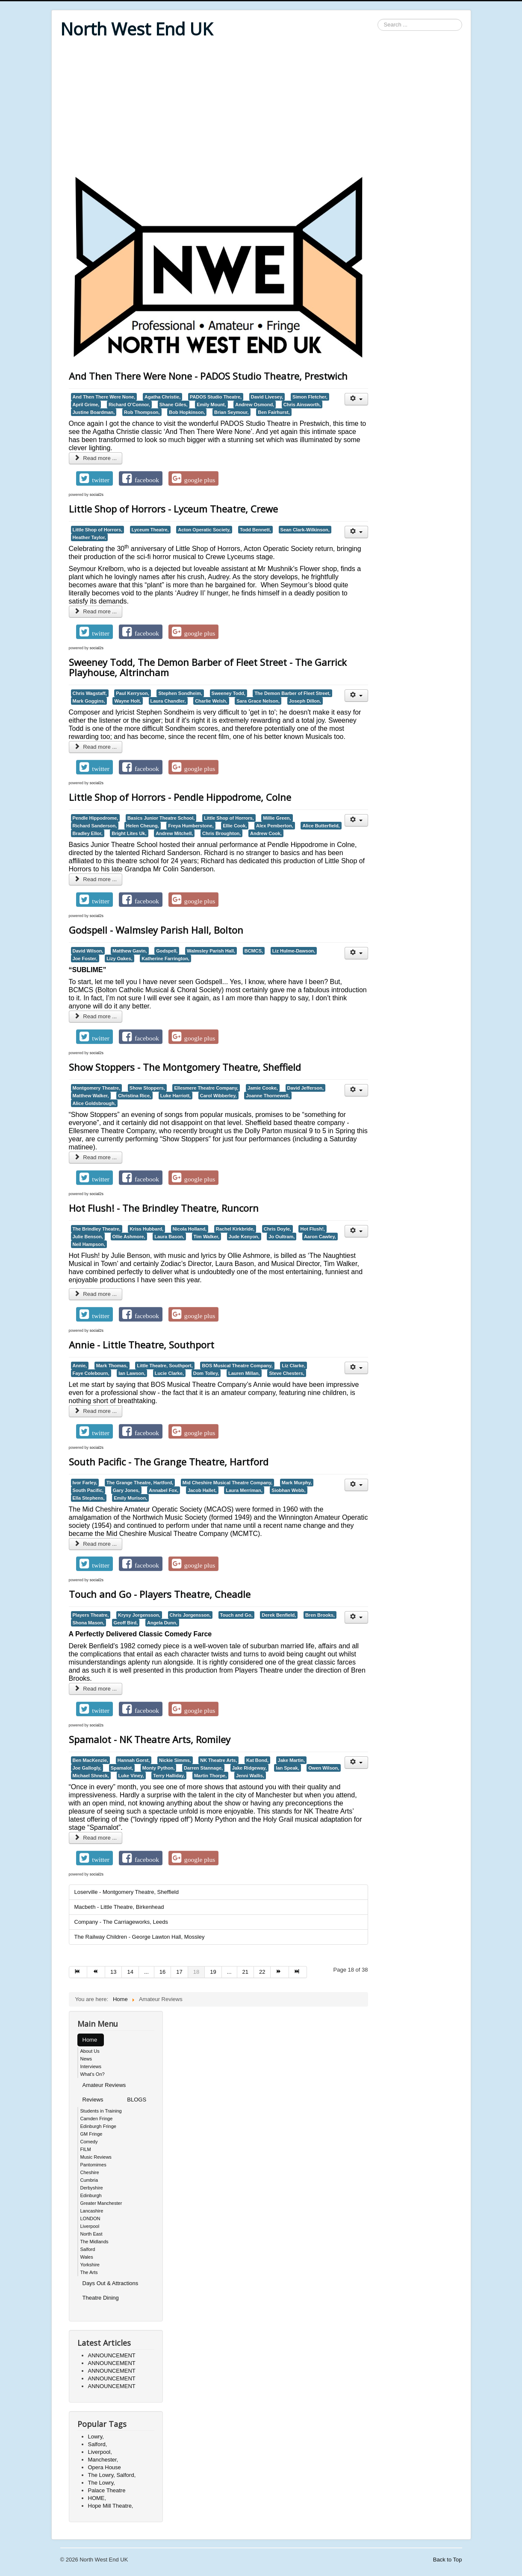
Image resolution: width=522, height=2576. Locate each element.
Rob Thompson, (142, 412)
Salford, (97, 2444)
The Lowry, (101, 2482)
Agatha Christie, (162, 396)
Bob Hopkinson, (187, 412)
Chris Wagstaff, (90, 693)
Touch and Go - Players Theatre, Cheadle (160, 1594)
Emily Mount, (211, 404)
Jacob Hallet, (202, 1490)
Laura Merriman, (244, 1490)
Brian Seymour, (231, 412)
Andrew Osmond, (254, 404)
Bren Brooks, (320, 1615)
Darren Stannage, (203, 1767)
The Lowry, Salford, (112, 2475)
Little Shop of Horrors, (98, 529)
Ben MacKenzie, (91, 1760)
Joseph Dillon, (305, 700)
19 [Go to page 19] (213, 1972)
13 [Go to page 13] (113, 1972)
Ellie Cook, (235, 825)
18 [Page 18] (196, 1972)
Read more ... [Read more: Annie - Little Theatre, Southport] (95, 1411)
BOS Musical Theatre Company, (237, 1365)
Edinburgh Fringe (98, 2126)
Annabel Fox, (163, 1490)
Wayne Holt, (127, 700)
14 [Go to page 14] (130, 1972)
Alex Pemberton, (274, 825)
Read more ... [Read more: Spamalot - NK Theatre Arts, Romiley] (95, 1838)
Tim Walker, (206, 1236)
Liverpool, (100, 2452)
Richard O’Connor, (129, 404)
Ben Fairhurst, (273, 412)
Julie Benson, (88, 1236)
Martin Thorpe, (210, 1775)
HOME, (97, 2498)
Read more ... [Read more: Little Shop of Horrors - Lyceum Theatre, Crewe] (95, 611)
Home (90, 2040)
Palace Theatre (107, 2490)
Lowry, (96, 2436)
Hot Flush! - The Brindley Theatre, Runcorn (164, 1208)
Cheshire (89, 2172)
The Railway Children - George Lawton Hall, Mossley (139, 1937)
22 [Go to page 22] (262, 1972)
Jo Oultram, (281, 1236)
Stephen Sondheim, (180, 693)
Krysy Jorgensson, (139, 1615)
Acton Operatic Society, (204, 529)
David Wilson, (88, 950)
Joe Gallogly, (87, 1767)
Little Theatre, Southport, (165, 1365)
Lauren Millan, (244, 1373)
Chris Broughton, (221, 833)
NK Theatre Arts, (218, 1760)
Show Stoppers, (147, 1087)
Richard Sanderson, (95, 825)
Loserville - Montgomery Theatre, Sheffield (126, 1892)
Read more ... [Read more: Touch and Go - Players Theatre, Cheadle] (95, 1688)
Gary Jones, (126, 1490)
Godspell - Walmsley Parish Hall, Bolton (156, 929)
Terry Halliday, (169, 1775)
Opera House (104, 2467)
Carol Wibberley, (218, 1095)
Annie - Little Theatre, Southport (141, 1344)
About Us (90, 2051)
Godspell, (166, 950)
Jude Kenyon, (244, 1236)
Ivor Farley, (85, 1482)
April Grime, (86, 404)
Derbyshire (91, 2187)
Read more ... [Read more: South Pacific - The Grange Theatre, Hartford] (95, 1544)
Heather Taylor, (89, 537)
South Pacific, (88, 1490)
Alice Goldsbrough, (94, 1103)
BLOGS (136, 2099)
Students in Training (101, 2110)
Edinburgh (91, 2195)
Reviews (93, 2099)
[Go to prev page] (96, 1972)
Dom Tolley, (206, 1373)
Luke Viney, (131, 1775)
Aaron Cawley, (320, 1236)
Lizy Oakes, (119, 958)
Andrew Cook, (266, 833)
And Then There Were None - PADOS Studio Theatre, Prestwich (208, 375)
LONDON (90, 2218)
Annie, (80, 1365)
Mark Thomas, (112, 1365)
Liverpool (90, 2226)
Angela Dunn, (162, 1622)
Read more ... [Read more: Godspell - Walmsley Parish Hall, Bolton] (95, 1016)
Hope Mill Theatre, (110, 2506)
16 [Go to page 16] (162, 1972)
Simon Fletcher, (309, 396)
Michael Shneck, (91, 1775)
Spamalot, (122, 1767)
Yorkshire (90, 2264)
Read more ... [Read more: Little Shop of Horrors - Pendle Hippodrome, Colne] (95, 879)
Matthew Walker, (91, 1095)
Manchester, (103, 2459)
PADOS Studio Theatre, (216, 396)
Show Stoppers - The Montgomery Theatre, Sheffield (185, 1067)
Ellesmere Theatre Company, (206, 1087)
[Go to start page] (78, 1972)
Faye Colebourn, (91, 1373)
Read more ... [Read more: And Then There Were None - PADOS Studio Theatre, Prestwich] (95, 458)
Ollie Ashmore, (128, 1236)
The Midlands (94, 2241)
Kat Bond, (257, 1760)
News (86, 2058)
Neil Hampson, (89, 1244)
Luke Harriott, (175, 1095)
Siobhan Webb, (288, 1490)
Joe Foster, (85, 958)
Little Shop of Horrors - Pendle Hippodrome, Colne (180, 797)
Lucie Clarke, (169, 1373)
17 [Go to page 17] (179, 1972)
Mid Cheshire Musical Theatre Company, (227, 1482)
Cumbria (89, 2180)
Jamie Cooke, (263, 1087)
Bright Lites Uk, (129, 833)
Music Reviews (96, 2157)
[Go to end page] (298, 1972)
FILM (85, 2149)
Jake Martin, (291, 1760)
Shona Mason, (88, 1622)
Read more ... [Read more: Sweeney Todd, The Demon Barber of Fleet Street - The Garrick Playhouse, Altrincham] (95, 747)
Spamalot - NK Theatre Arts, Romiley (149, 1739)
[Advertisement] (261, 107)
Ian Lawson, (131, 1373)
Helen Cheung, (142, 825)
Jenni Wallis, (250, 1775)
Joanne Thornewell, (268, 1095)
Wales (86, 2256)
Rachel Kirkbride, (235, 1228)
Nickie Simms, (175, 1760)
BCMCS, (254, 950)
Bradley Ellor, (88, 833)
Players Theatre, (91, 1615)
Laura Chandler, (168, 700)
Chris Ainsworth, (302, 404)
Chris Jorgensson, (190, 1615)
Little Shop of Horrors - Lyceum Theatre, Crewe (173, 508)
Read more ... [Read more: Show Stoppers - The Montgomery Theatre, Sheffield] (95, 1157)
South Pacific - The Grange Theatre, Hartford (168, 1461)
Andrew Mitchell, (174, 833)
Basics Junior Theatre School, (161, 818)
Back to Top (447, 2559)
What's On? (92, 2074)
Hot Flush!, (312, 1228)
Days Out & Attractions (111, 2283)
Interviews (91, 2066)
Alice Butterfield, (320, 825)
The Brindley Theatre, (97, 1228)
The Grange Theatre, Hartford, (139, 1482)
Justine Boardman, (94, 412)
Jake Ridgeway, (249, 1767)
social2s (97, 494)
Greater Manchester (101, 2203)
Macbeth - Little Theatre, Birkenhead (119, 1907)
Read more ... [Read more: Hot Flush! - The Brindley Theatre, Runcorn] (95, 1294)
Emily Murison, (130, 1497)
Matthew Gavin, (129, 950)
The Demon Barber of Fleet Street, (292, 693)
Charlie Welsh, (211, 700)
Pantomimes (93, 2164)
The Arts (89, 2272)
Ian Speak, (287, 1767)
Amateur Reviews (104, 2085)
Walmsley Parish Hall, (211, 950)
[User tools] (356, 399)
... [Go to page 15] (146, 1972)
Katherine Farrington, (165, 958)
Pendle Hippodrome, (95, 818)
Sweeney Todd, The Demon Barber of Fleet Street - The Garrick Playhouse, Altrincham (208, 667)
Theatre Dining (101, 2298)
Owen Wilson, (323, 1767)
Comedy (89, 2141)
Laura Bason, (169, 1236)
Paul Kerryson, (132, 693)
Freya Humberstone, (190, 825)
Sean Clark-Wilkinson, (305, 529)
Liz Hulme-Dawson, (294, 950)
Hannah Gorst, (134, 1760)
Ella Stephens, (89, 1497)
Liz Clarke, (293, 1365)
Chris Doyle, (277, 1228)
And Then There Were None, (104, 396)
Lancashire (91, 2210)
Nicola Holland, (189, 1228)
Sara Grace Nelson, (258, 700)
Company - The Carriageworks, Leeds (121, 1922)
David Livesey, (267, 396)
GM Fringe (91, 2133)
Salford (87, 2249)
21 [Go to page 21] (245, 1972)
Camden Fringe (96, 2118)
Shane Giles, (173, 404)
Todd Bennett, (255, 529)
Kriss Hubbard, (146, 1228)
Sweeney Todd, (228, 693)
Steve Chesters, (286, 1373)
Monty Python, (158, 1767)
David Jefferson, (305, 1087)
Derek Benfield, (279, 1615)
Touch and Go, (236, 1615)
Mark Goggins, (89, 700)
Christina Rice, (134, 1095)
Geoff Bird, (126, 1622)
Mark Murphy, (297, 1482)
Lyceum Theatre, (150, 529)
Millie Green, (277, 818)
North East (91, 2233)
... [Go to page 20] (229, 1972)
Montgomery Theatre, (97, 1087)
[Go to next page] (280, 1972)
